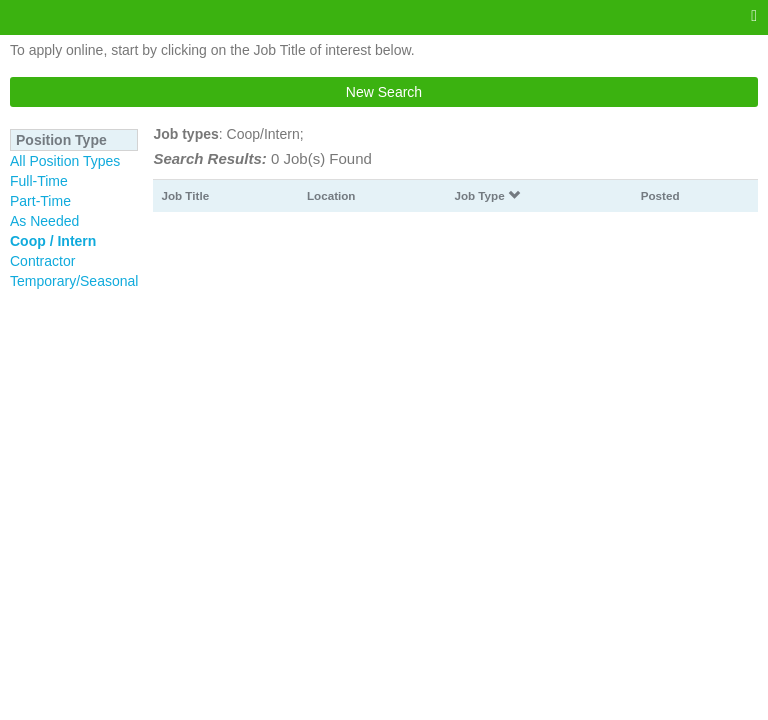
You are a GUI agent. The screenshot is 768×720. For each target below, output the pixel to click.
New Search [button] (384, 92)
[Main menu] (754, 16)
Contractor (42, 261)
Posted (660, 195)
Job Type (487, 195)
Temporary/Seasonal (74, 281)
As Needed (44, 221)
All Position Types (65, 161)
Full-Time (39, 181)
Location (331, 195)
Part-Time (40, 201)
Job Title (185, 195)
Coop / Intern (53, 241)
